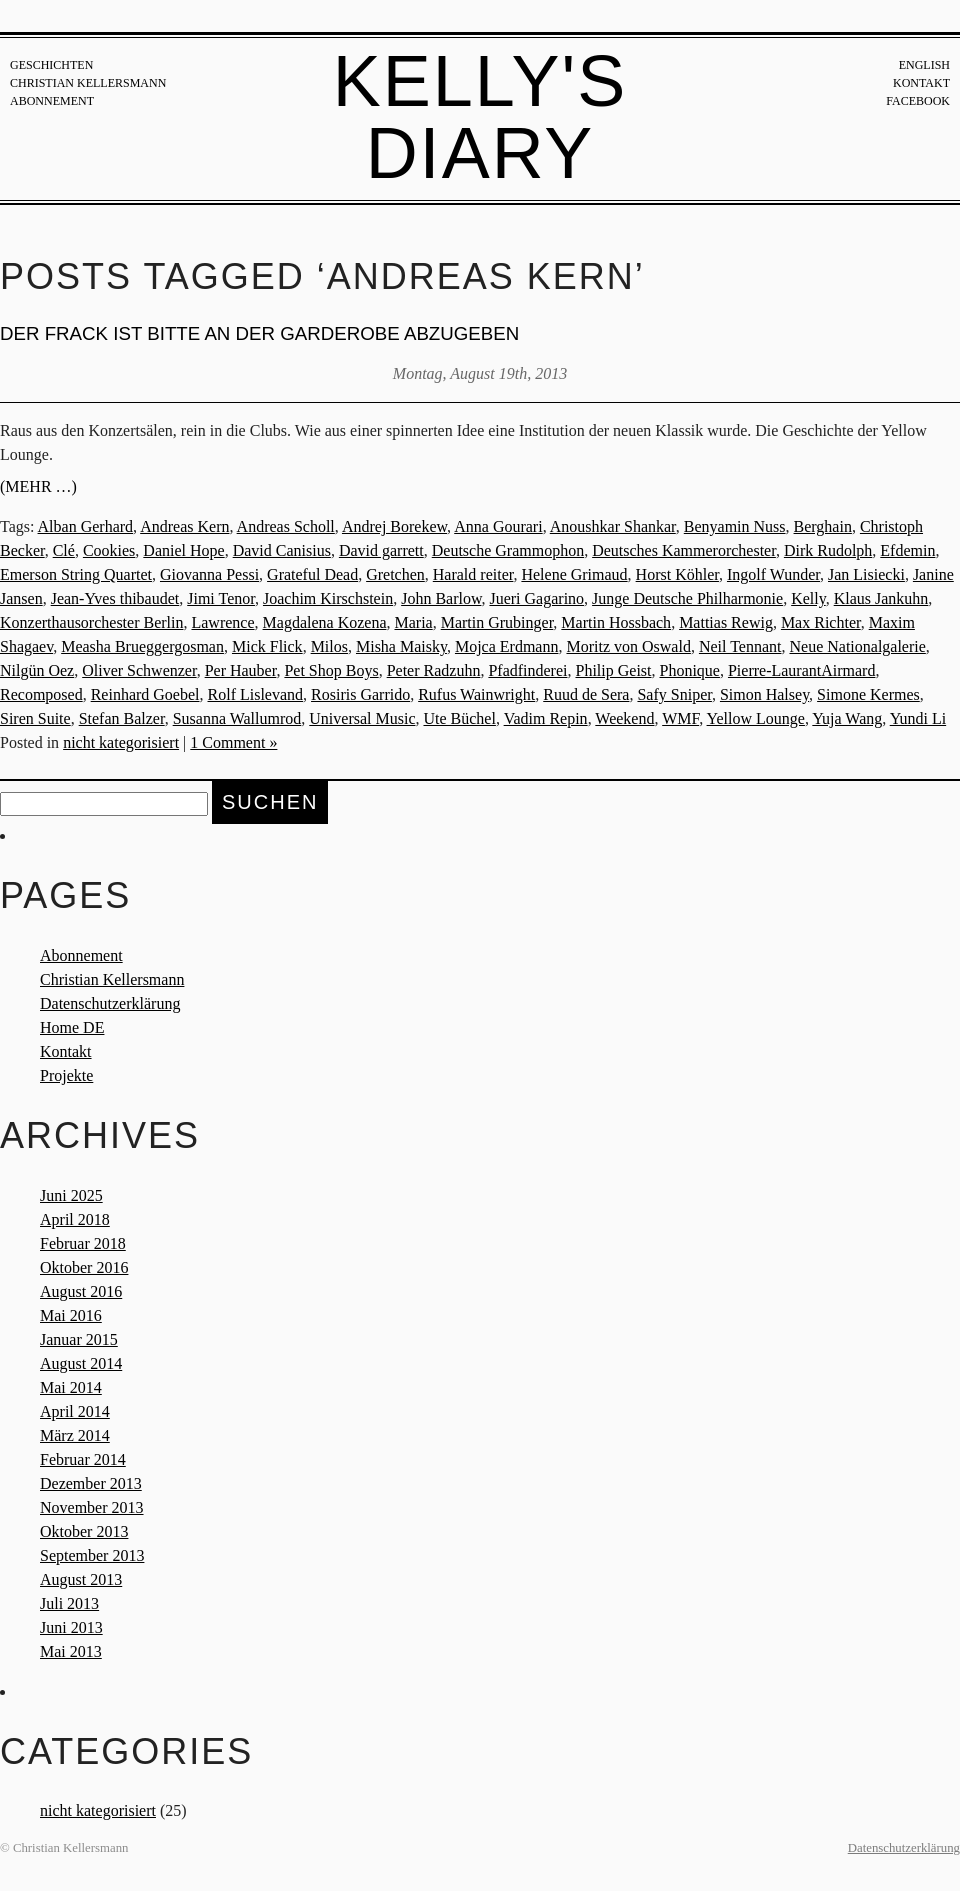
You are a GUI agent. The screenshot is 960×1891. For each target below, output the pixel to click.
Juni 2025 (71, 1195)
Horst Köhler (677, 574)
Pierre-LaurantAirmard (801, 670)
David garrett (381, 550)
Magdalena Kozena (325, 622)
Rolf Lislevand (256, 694)
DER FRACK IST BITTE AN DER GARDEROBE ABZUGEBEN (259, 333)
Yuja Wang (847, 718)
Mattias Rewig (726, 622)
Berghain (823, 526)
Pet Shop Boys (331, 670)
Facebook (918, 101)
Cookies (109, 550)
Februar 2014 (83, 1459)
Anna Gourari (498, 526)
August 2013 (81, 1579)
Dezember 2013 (91, 1483)
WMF (680, 718)
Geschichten (51, 65)
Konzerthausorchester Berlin (91, 622)
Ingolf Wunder (773, 574)
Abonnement (52, 101)
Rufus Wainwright (476, 694)
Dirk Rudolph (828, 550)
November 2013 (92, 1507)
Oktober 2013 (84, 1531)
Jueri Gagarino (536, 598)
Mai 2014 (71, 1387)
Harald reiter (473, 574)
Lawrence (222, 622)
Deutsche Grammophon (508, 550)
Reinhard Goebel (145, 694)
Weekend (624, 718)
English (924, 65)
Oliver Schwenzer (139, 670)
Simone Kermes (868, 694)
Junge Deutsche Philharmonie (687, 598)
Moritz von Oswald (628, 646)
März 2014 (75, 1435)
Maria (413, 622)
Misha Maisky (401, 646)
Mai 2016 (71, 1315)
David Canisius (282, 550)
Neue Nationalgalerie (857, 646)
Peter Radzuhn (434, 670)
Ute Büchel (459, 718)
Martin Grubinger (497, 622)
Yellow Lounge (756, 718)
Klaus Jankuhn (881, 598)
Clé (64, 550)
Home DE (72, 1027)
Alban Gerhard (86, 526)
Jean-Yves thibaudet (115, 598)
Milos (329, 646)
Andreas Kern (184, 526)
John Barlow (441, 598)
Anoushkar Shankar (613, 526)
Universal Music (362, 718)
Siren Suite (35, 718)
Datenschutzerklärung (110, 1003)
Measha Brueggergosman (142, 646)
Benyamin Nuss (735, 526)
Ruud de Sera (586, 694)
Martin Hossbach (616, 622)
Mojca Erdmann (507, 646)
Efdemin (907, 550)
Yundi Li (918, 718)
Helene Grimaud (574, 574)
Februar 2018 (83, 1243)
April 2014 (75, 1411)
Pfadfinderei (527, 670)
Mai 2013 (71, 1651)
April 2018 (75, 1219)
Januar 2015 (79, 1339)
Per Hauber (241, 670)
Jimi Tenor (221, 598)
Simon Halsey (764, 694)
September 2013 (92, 1555)
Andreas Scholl (286, 526)
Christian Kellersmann (88, 83)
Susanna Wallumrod (237, 718)
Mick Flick (267, 646)
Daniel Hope (183, 550)
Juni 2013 (71, 1627)
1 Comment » (233, 742)
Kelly (808, 598)
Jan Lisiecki (866, 574)
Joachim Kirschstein (328, 598)
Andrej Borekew (394, 526)
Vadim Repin (546, 718)
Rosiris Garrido (360, 694)
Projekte (66, 1075)
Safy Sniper (674, 694)
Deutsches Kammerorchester (684, 550)
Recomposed (41, 694)
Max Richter (821, 622)
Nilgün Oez (37, 670)
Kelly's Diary (480, 117)
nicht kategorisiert (121, 742)
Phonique (690, 670)
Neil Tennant (740, 646)
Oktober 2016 (84, 1267)
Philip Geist (613, 670)
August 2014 (81, 1363)
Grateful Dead (312, 574)
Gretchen (395, 574)
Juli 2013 (69, 1603)
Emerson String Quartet (76, 574)
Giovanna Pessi (209, 574)
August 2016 (81, 1291)
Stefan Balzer (122, 718)
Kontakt (921, 83)
